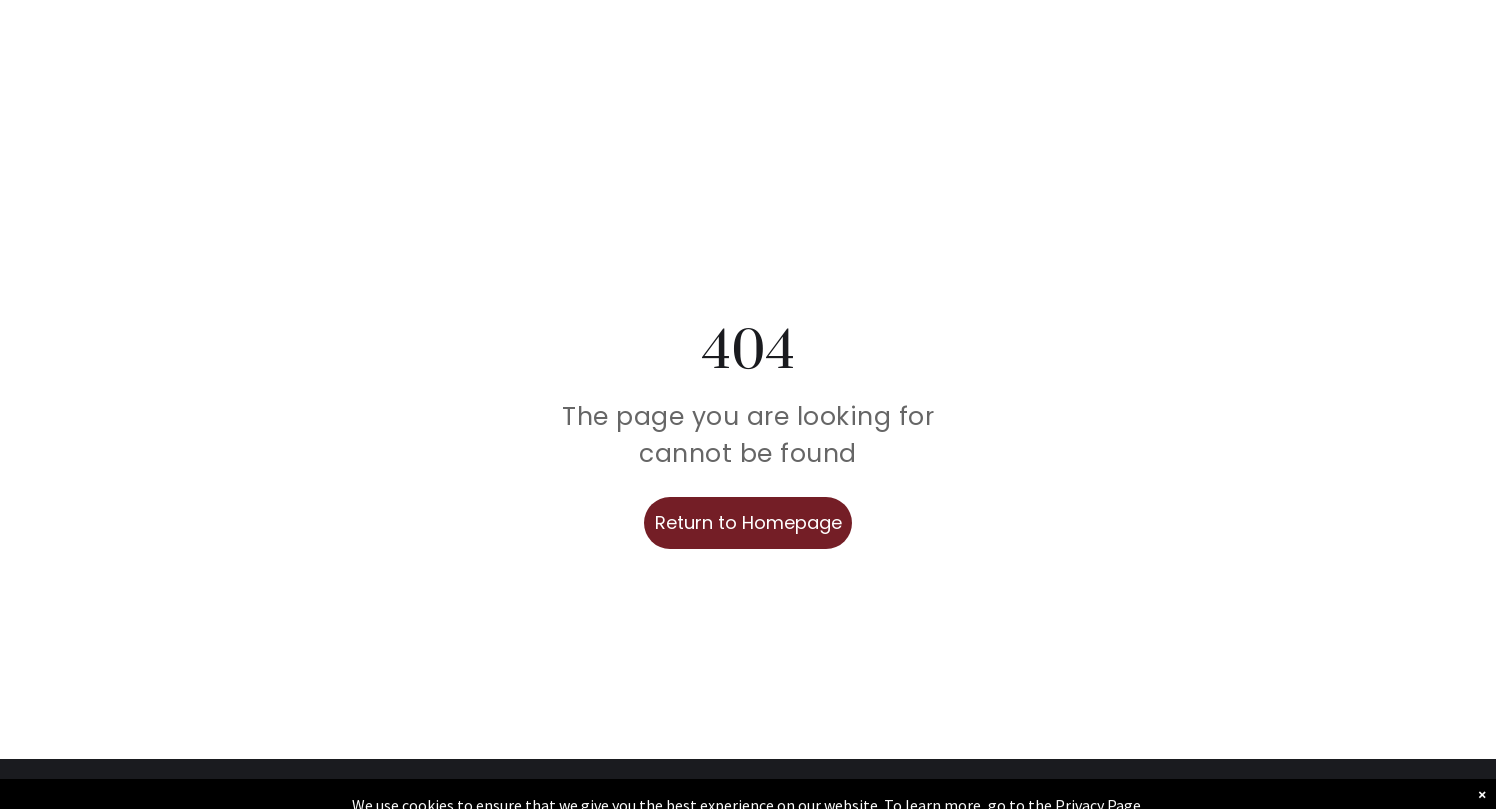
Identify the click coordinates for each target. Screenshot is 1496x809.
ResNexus (889, 784)
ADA (1437, 784)
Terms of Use (1340, 784)
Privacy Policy (1184, 784)
